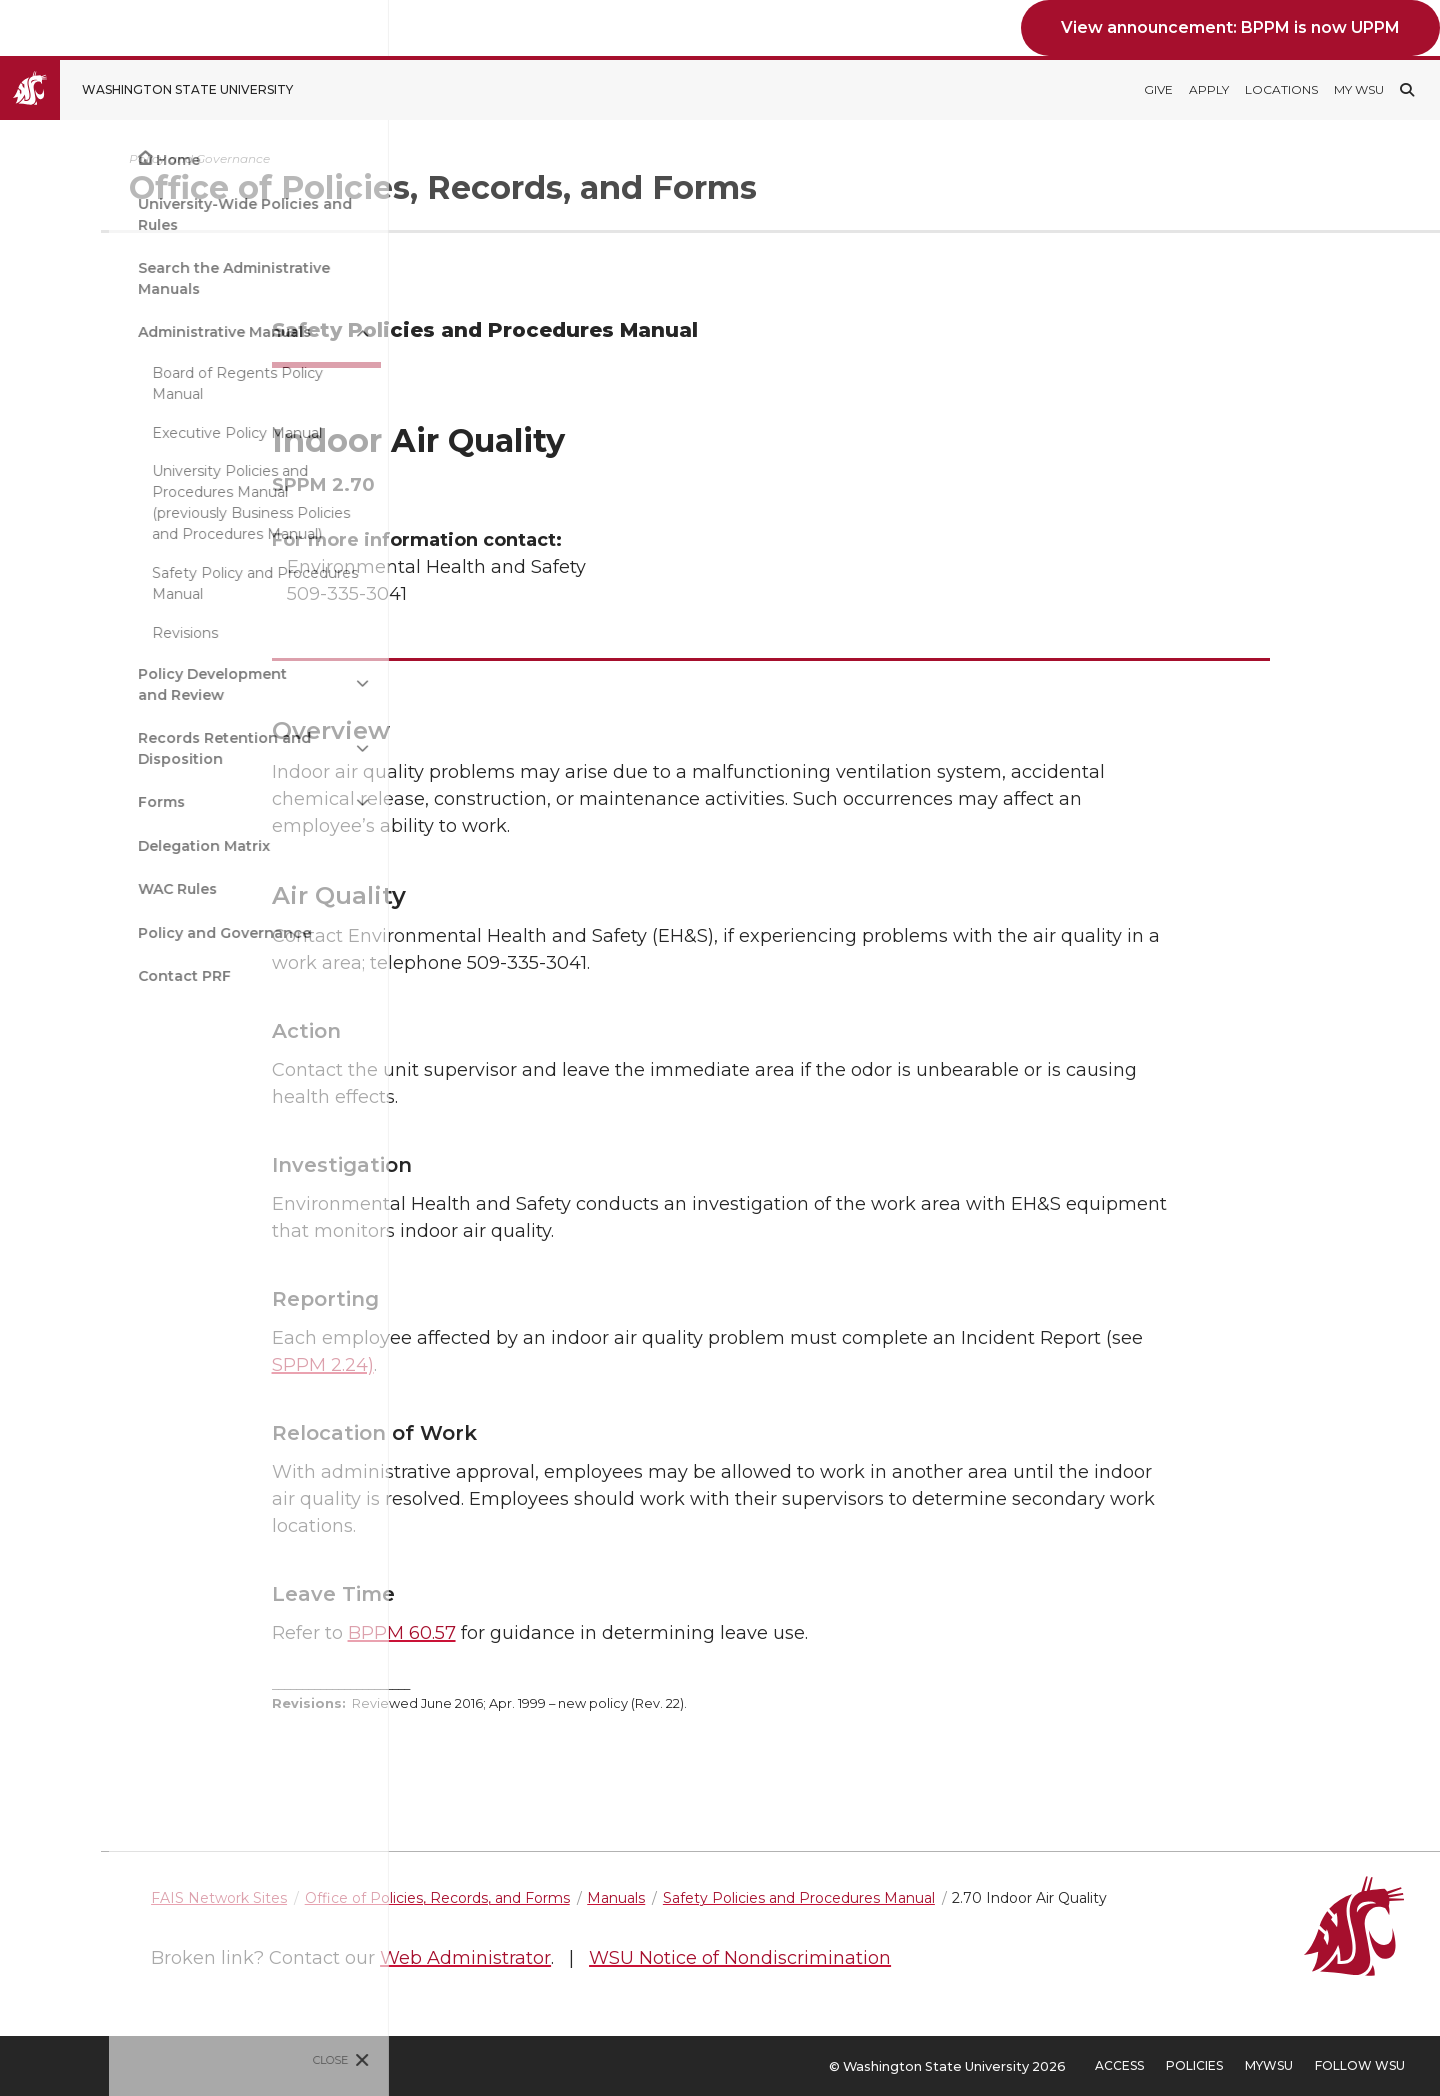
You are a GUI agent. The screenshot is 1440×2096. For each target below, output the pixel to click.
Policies (1194, 2065)
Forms (52, 802)
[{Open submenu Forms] (254, 802)
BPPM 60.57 (491, 1633)
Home (69, 160)
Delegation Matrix (95, 846)
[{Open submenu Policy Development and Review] (254, 684)
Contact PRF (75, 976)
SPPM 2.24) (412, 1365)
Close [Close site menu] (222, 2060)
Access (1119, 2065)
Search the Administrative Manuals (125, 278)
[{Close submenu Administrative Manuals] (254, 332)
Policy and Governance (115, 933)
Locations (1281, 89)
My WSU (1359, 89)
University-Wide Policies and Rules (136, 214)
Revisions (76, 633)
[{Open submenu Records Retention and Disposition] (254, 749)
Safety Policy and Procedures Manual (146, 583)
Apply (1209, 89)
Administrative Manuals (115, 332)
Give (1158, 89)
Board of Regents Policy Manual (128, 383)
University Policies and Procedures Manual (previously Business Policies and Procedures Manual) (142, 502)
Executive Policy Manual (128, 433)
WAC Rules (68, 889)
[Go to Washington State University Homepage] (161, 90)
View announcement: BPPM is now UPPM (1230, 27)
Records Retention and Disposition (115, 748)
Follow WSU (1360, 2065)
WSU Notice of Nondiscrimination (919, 1958)
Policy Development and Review (103, 684)
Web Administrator (644, 1958)
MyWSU (1269, 2065)
